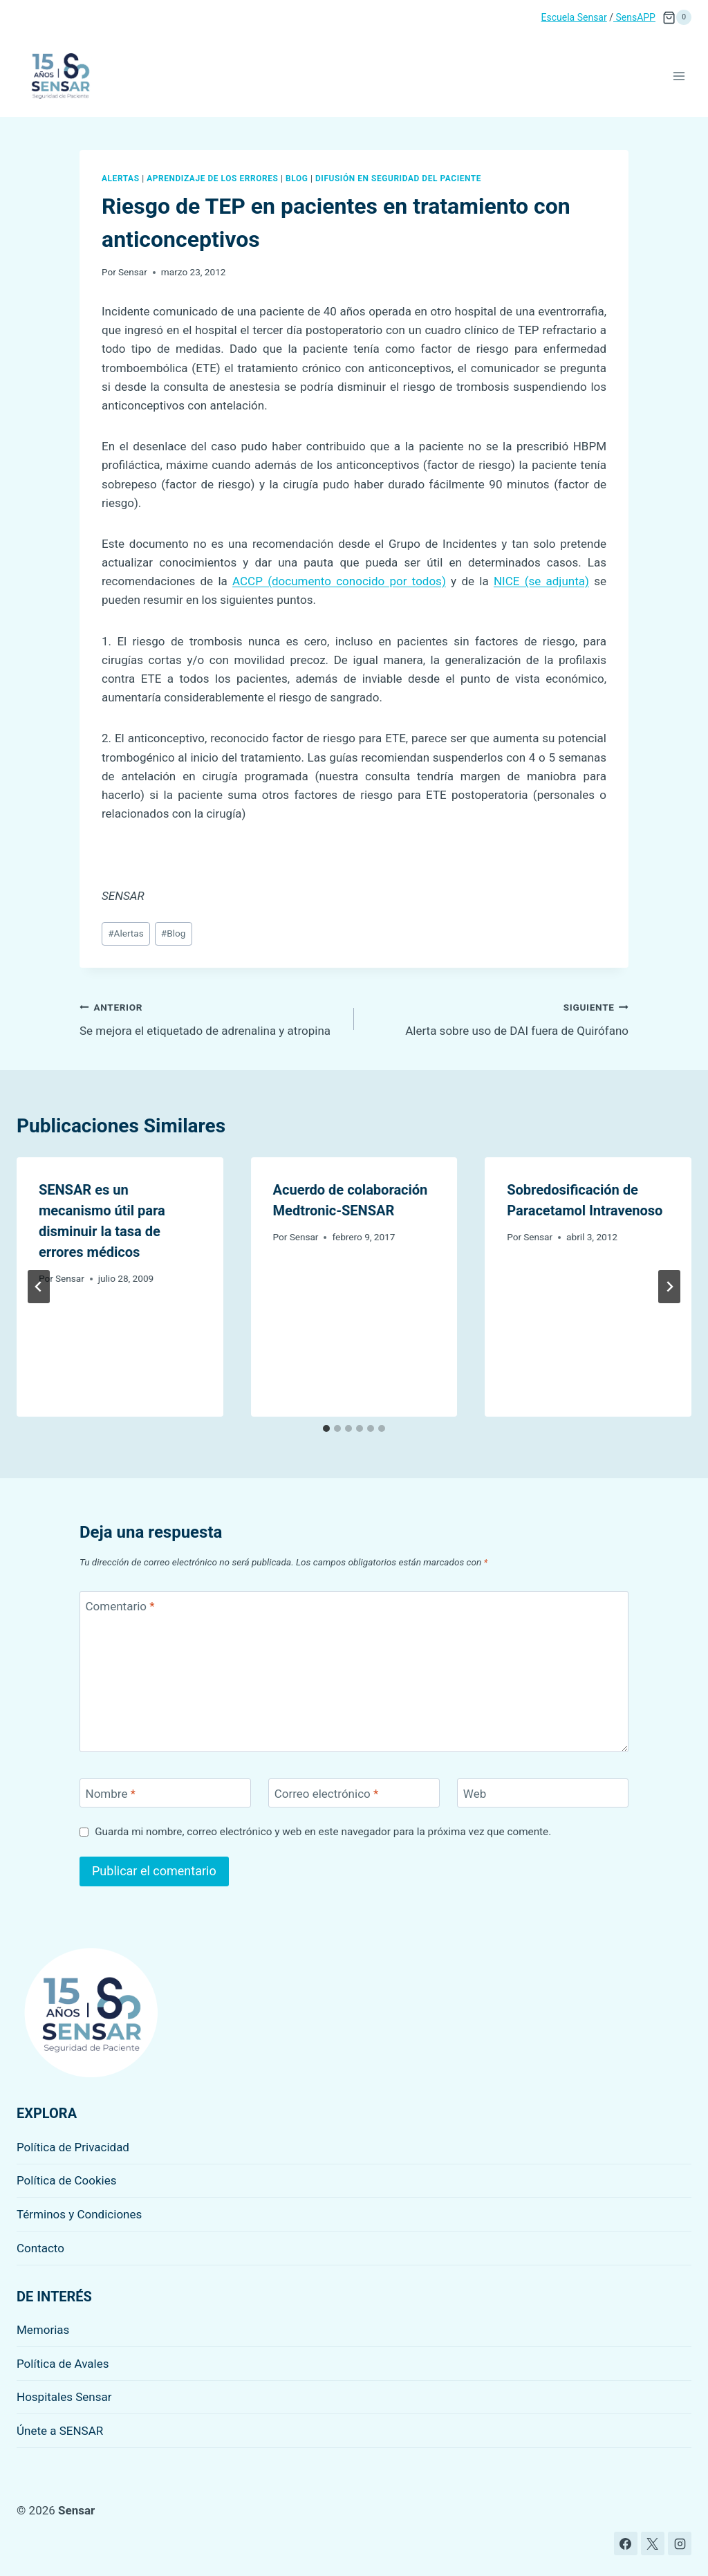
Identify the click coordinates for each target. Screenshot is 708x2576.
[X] (652, 2543)
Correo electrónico (326, 1794)
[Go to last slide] (39, 1286)
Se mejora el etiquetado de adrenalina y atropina (211, 1017)
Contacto (40, 2248)
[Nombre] (165, 1793)
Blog (297, 178)
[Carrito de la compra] (676, 17)
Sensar (132, 271)
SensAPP (634, 17)
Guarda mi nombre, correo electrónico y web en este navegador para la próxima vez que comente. (323, 1831)
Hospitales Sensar (64, 2397)
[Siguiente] (669, 1286)
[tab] (326, 1428)
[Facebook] (625, 2543)
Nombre (111, 1794)
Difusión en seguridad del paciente (398, 178)
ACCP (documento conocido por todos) (339, 581)
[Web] (542, 1793)
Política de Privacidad (73, 2147)
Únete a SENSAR (60, 2431)
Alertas (121, 178)
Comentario (120, 1606)
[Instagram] (679, 2543)
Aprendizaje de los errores (212, 178)
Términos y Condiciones (79, 2214)
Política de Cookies (67, 2180)
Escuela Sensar (574, 17)
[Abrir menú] (678, 75)
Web (474, 1794)
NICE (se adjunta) (541, 581)
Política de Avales (63, 2364)
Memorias (43, 2330)
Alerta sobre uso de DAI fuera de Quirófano (497, 1017)
